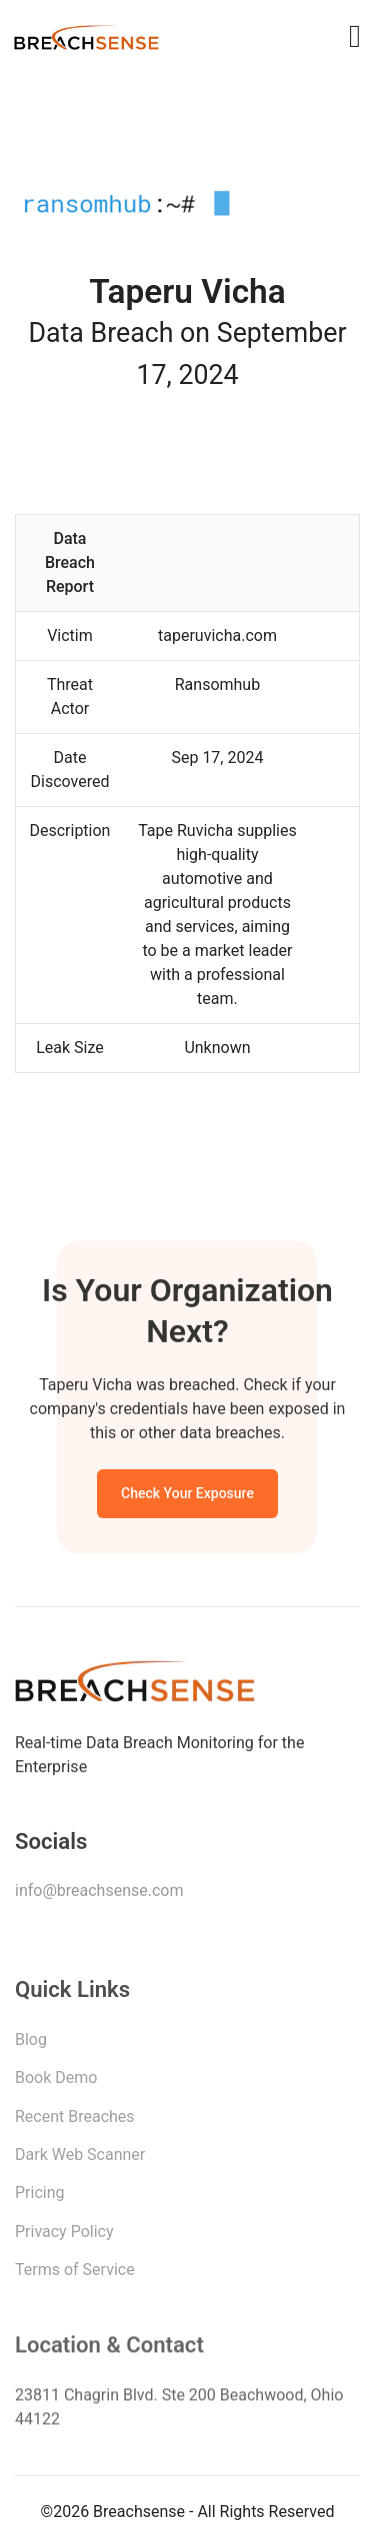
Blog (31, 2044)
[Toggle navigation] (355, 36)
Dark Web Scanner (80, 2159)
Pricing (40, 2197)
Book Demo (56, 2082)
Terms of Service (75, 2274)
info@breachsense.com (99, 1894)
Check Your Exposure (187, 1496)
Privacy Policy (64, 2236)
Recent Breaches (75, 2121)
